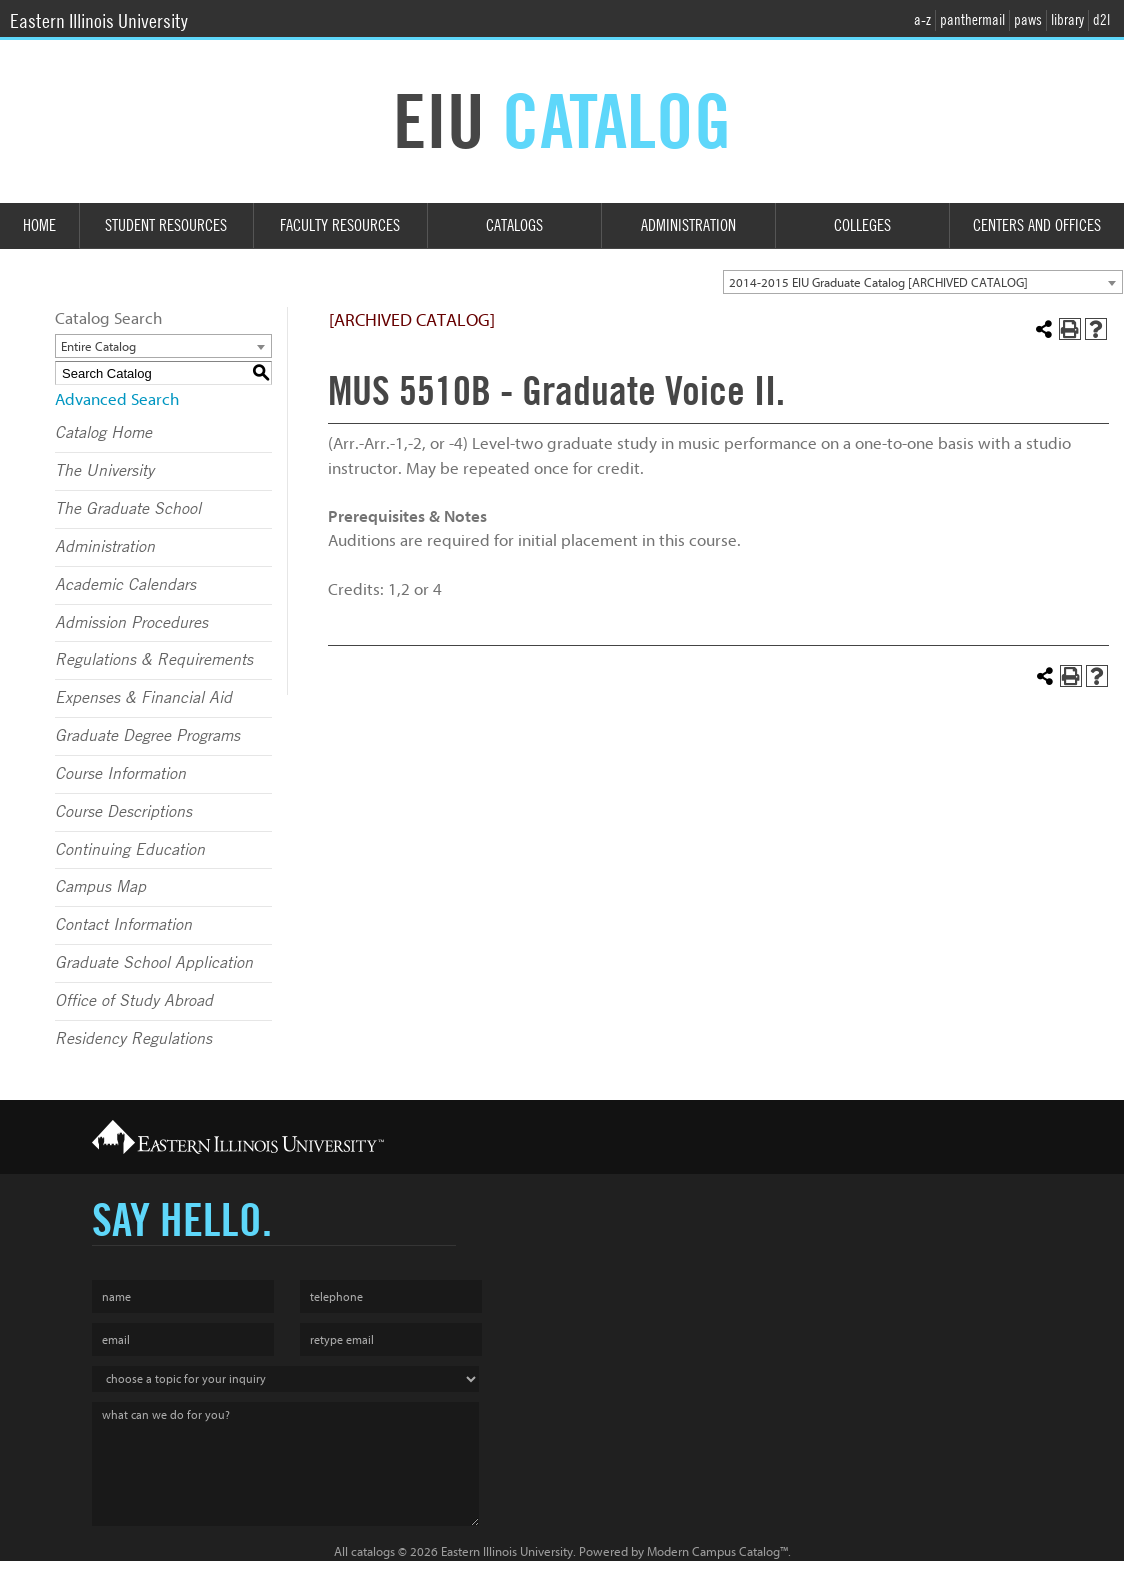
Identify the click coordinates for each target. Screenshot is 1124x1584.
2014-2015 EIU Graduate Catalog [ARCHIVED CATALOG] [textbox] (878, 282)
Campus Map (100, 887)
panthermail (972, 20)
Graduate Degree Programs (147, 736)
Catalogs (514, 225)
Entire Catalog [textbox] (98, 346)
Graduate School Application (154, 963)
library (1067, 20)
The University (104, 471)
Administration (688, 225)
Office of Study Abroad (134, 1001)
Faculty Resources (340, 225)
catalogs (373, 1551)
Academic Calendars (125, 585)
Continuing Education (130, 850)
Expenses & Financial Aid (143, 698)
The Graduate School (128, 509)
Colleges (862, 225)
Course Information (120, 774)
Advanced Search (117, 399)
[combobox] (923, 282)
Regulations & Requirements (154, 660)
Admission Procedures (131, 623)
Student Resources (166, 225)
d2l (1101, 20)
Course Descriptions (123, 812)
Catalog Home (103, 433)
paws (1028, 20)
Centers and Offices (1037, 225)
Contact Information (123, 925)
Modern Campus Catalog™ (717, 1551)
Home (39, 225)
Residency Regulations (133, 1039)
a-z (922, 20)
